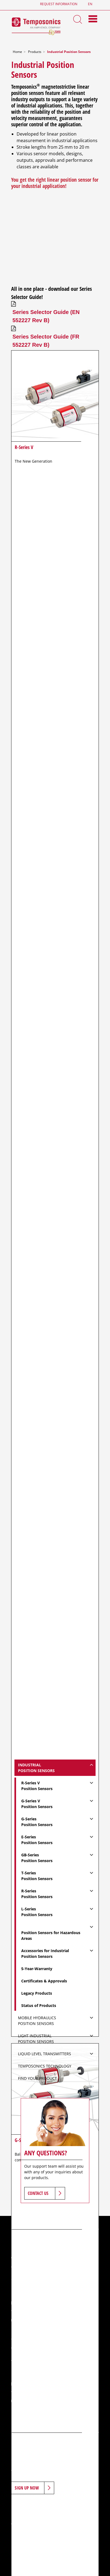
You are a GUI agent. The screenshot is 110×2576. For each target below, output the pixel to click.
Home (17, 51)
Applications (78, 2506)
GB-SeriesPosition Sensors (37, 1857)
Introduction (24, 2506)
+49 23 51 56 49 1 (38, 2401)
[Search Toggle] (78, 19)
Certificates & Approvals (44, 1980)
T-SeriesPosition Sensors (37, 1875)
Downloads (77, 2515)
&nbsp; (55, 235)
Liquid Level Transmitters (44, 2053)
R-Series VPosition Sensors (37, 1785)
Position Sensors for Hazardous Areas (50, 1935)
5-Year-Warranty (37, 1968)
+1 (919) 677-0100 (39, 2311)
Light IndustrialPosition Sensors (36, 2038)
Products (34, 51)
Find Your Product (37, 2078)
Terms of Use (23, 2525)
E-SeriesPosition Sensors (37, 1839)
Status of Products (38, 2005)
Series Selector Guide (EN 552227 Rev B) (46, 316)
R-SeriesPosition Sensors (37, 1893)
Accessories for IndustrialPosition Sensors (45, 1953)
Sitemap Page (78, 2525)
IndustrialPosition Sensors (36, 1767)
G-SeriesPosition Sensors (37, 1821)
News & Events (24, 2515)
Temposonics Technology (44, 2066)
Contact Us (38, 2193)
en (90, 4)
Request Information (58, 4)
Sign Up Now (27, 2488)
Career (44, 2515)
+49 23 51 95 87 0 (38, 2392)
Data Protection (49, 2528)
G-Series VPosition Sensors (37, 1803)
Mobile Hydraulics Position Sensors (37, 2020)
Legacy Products (36, 1993)
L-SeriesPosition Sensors (37, 1911)
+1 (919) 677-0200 (39, 2320)
